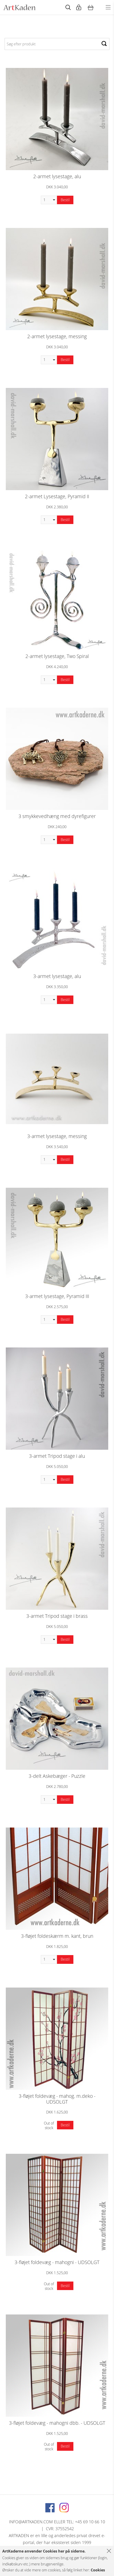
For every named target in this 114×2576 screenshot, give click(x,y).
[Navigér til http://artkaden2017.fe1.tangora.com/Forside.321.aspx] (19, 7)
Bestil (65, 199)
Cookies (98, 2570)
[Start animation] (68, 7)
